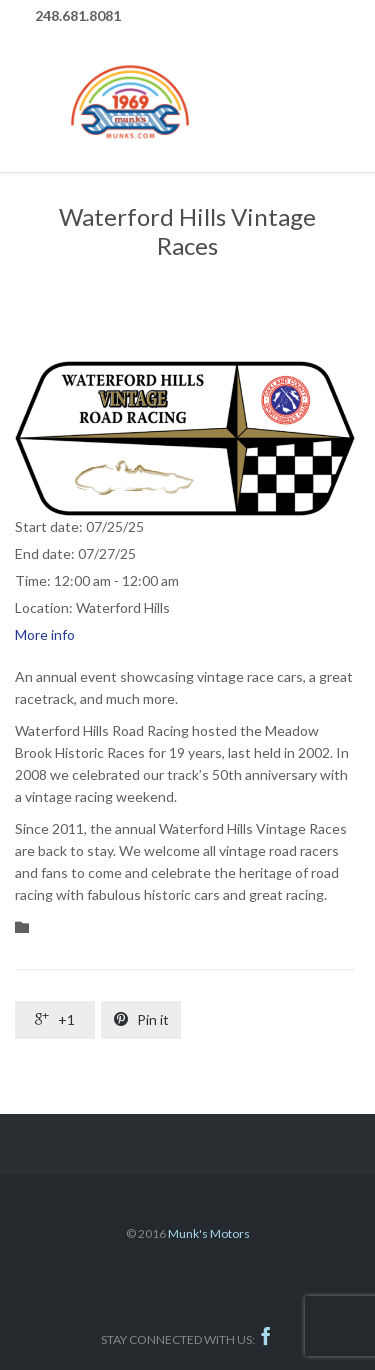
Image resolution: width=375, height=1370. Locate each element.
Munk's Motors (209, 1233)
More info (45, 634)
